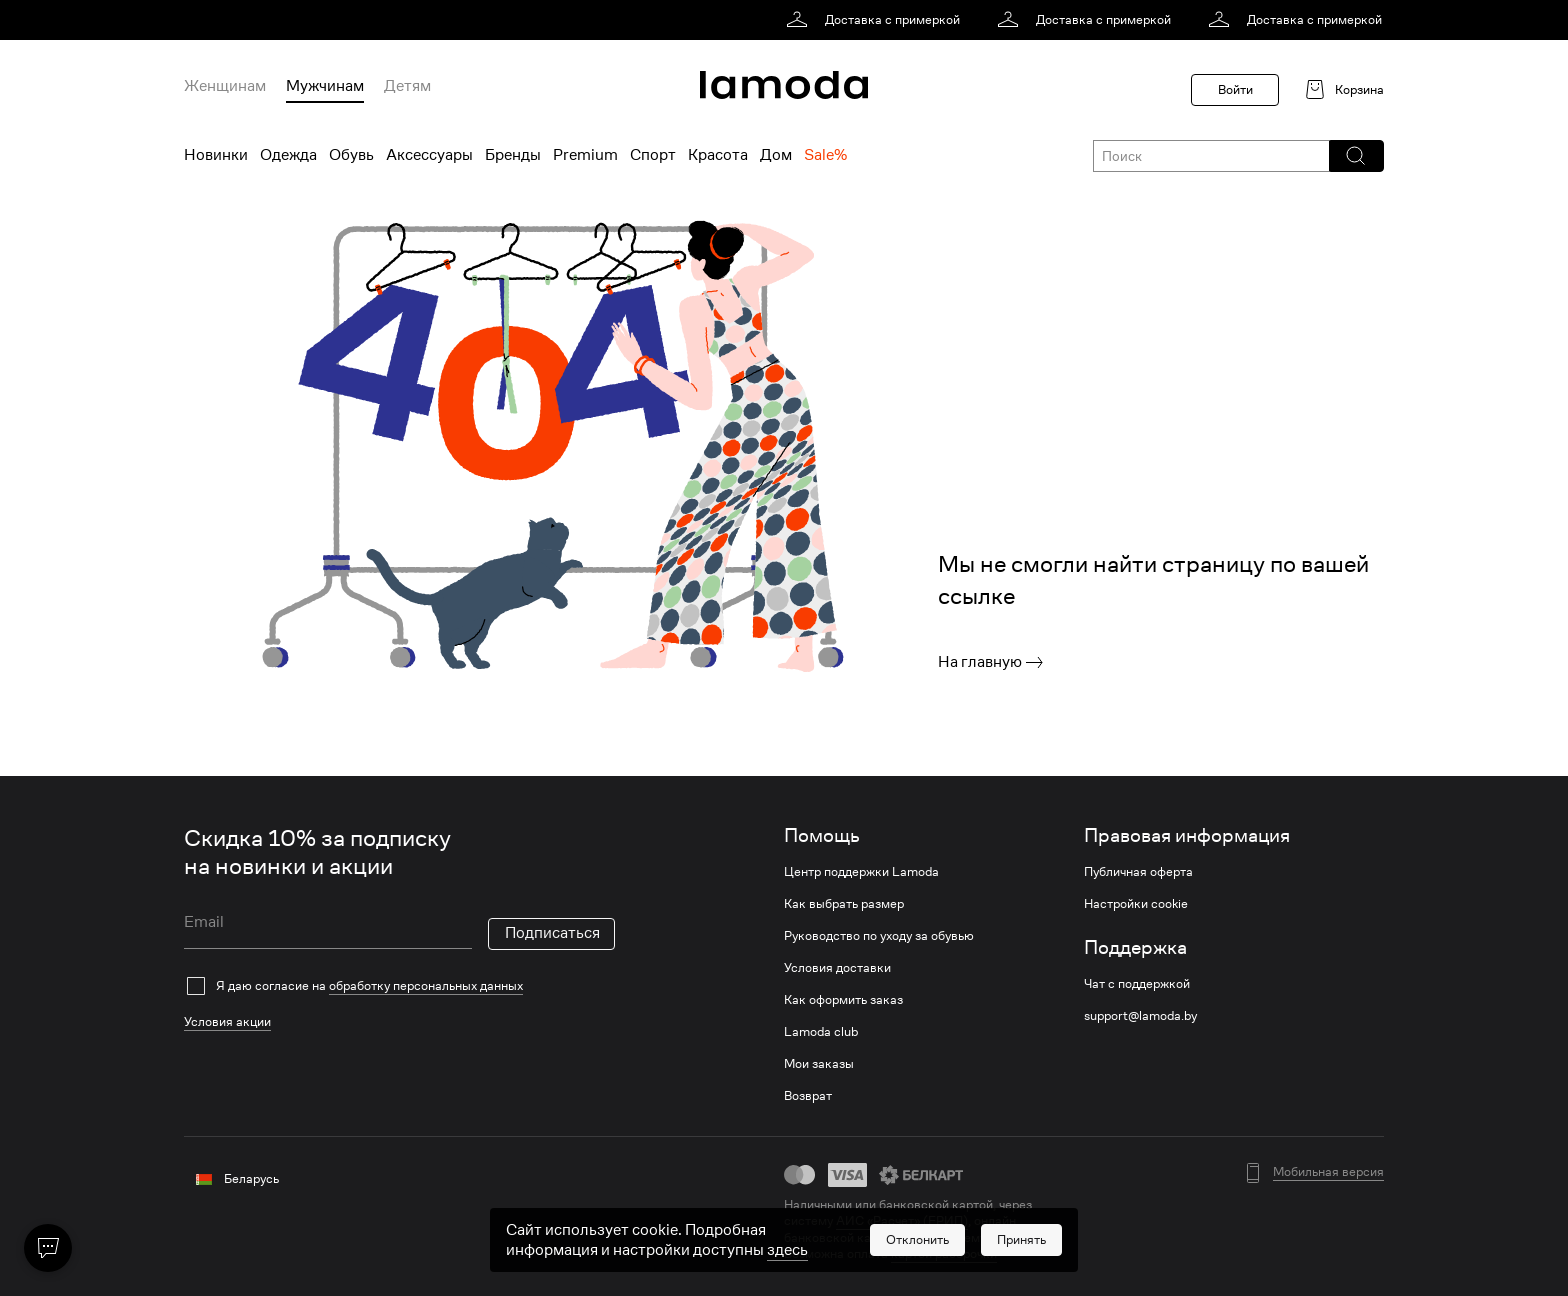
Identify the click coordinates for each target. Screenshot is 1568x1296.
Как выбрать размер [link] (844, 904)
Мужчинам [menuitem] (325, 86)
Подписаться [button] (552, 933)
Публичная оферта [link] (1138, 872)
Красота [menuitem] (718, 155)
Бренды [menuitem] (513, 155)
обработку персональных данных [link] (426, 985)
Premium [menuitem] (585, 155)
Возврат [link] (808, 1096)
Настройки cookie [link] (1136, 904)
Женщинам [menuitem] (225, 86)
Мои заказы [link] (819, 1064)
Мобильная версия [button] (1328, 1172)
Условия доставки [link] (837, 968)
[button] (1355, 156)
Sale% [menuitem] (825, 155)
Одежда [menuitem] (288, 155)
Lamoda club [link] (821, 1032)
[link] (876, 20)
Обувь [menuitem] (351, 155)
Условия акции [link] (227, 1021)
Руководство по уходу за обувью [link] (879, 936)
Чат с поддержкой (1137, 984)
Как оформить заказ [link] (843, 1000)
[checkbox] (399, 986)
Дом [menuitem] (776, 155)
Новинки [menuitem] (216, 155)
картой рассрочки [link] (944, 1253)
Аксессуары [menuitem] (429, 155)
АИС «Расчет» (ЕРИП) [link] (902, 1221)
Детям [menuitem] (407, 86)
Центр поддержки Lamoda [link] (861, 872)
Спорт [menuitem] (653, 155)
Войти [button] (1235, 89)
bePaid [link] (1008, 1237)
